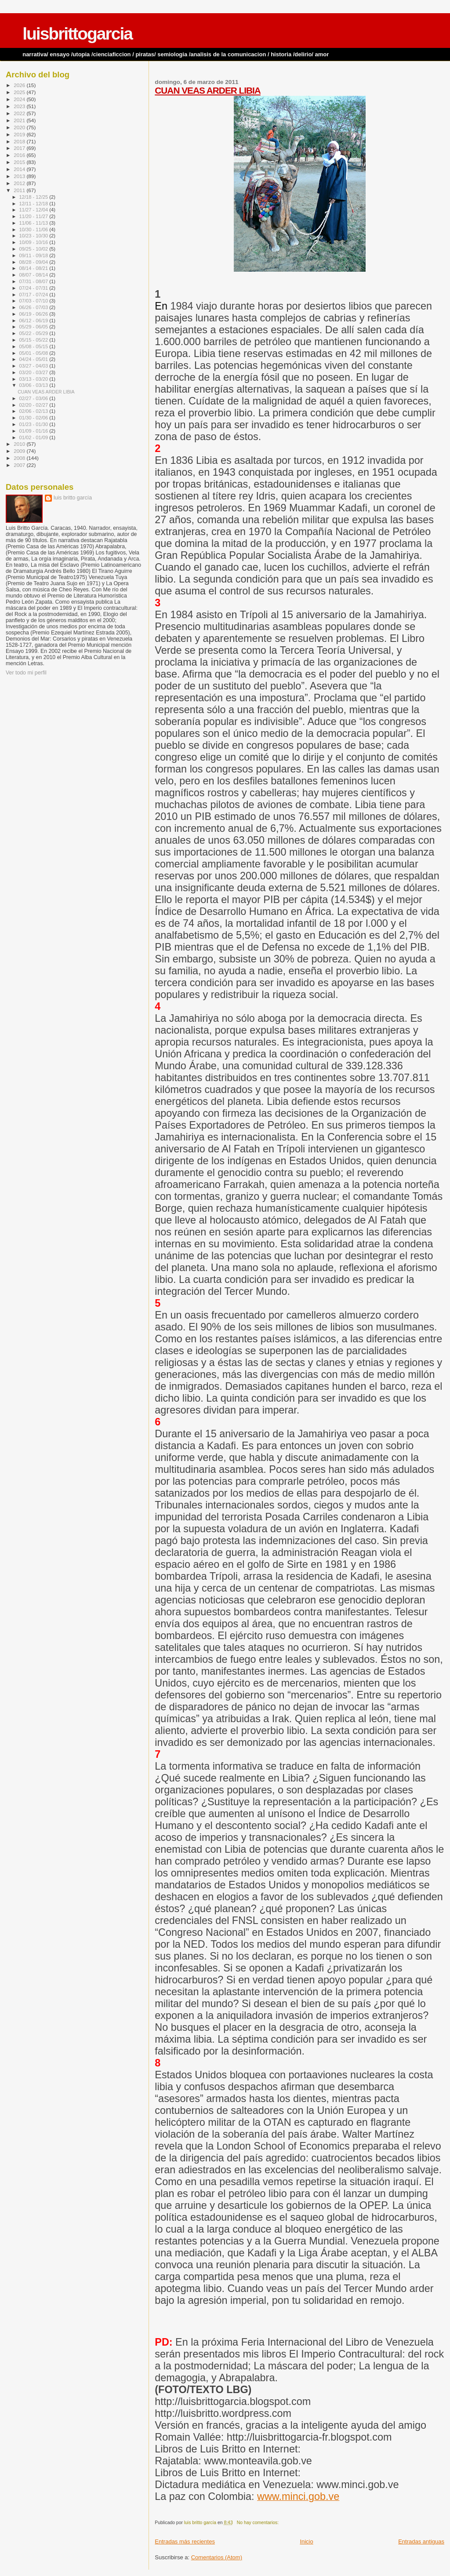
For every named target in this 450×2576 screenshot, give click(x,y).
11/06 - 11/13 (34, 223)
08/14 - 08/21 (34, 268)
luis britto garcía (73, 498)
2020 (20, 127)
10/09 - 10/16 (34, 242)
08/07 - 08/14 (34, 274)
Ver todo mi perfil (26, 673)
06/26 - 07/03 (34, 307)
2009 (20, 451)
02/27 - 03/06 (34, 398)
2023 (20, 106)
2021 (20, 120)
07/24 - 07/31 (34, 288)
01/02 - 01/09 (34, 437)
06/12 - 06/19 (34, 320)
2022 (20, 113)
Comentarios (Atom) (216, 2557)
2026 (20, 85)
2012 (20, 183)
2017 (20, 148)
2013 (20, 176)
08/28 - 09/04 (34, 262)
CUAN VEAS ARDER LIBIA (208, 90)
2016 (20, 155)
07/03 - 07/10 (34, 300)
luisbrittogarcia (77, 33)
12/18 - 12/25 (34, 197)
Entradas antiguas (421, 2541)
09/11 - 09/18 (34, 255)
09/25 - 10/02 (34, 248)
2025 (20, 92)
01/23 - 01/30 (34, 424)
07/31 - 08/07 (34, 281)
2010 (20, 444)
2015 (20, 162)
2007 (20, 465)
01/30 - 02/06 (34, 417)
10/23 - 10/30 (34, 235)
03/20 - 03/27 (34, 372)
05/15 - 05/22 (34, 339)
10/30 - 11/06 (34, 229)
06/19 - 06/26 (34, 314)
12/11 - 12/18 (34, 203)
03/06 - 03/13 (34, 385)
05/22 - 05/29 (34, 333)
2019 (20, 134)
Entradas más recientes (185, 2541)
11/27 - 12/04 (34, 209)
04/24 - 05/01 (34, 359)
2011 (20, 190)
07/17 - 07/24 (34, 294)
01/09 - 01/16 (34, 431)
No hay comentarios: (258, 2522)
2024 (20, 99)
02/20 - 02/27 (34, 405)
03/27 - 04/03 (34, 365)
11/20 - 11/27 (34, 216)
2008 (20, 458)
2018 (20, 141)
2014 (20, 169)
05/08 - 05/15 (34, 346)
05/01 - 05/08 (34, 353)
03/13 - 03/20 (34, 379)
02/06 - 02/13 (34, 411)
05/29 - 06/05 (34, 326)
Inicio (306, 2541)
